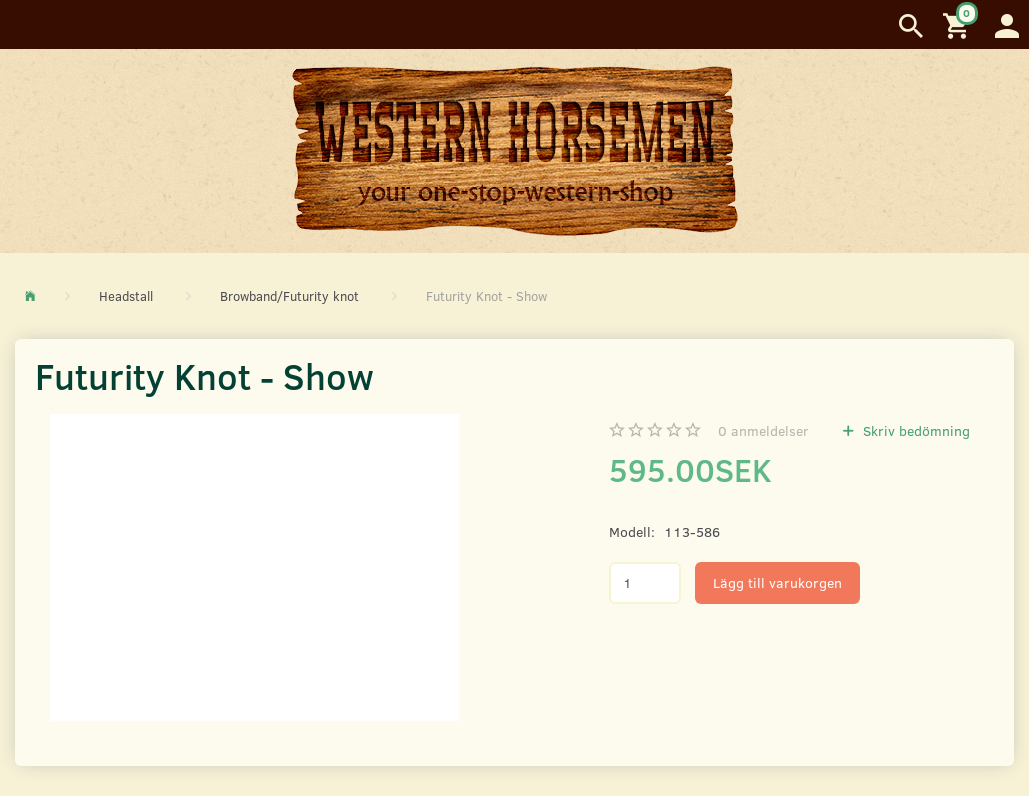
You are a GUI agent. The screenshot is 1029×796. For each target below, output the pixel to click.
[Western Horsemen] (515, 150)
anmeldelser (763, 430)
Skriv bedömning (914, 430)
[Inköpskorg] (959, 24)
